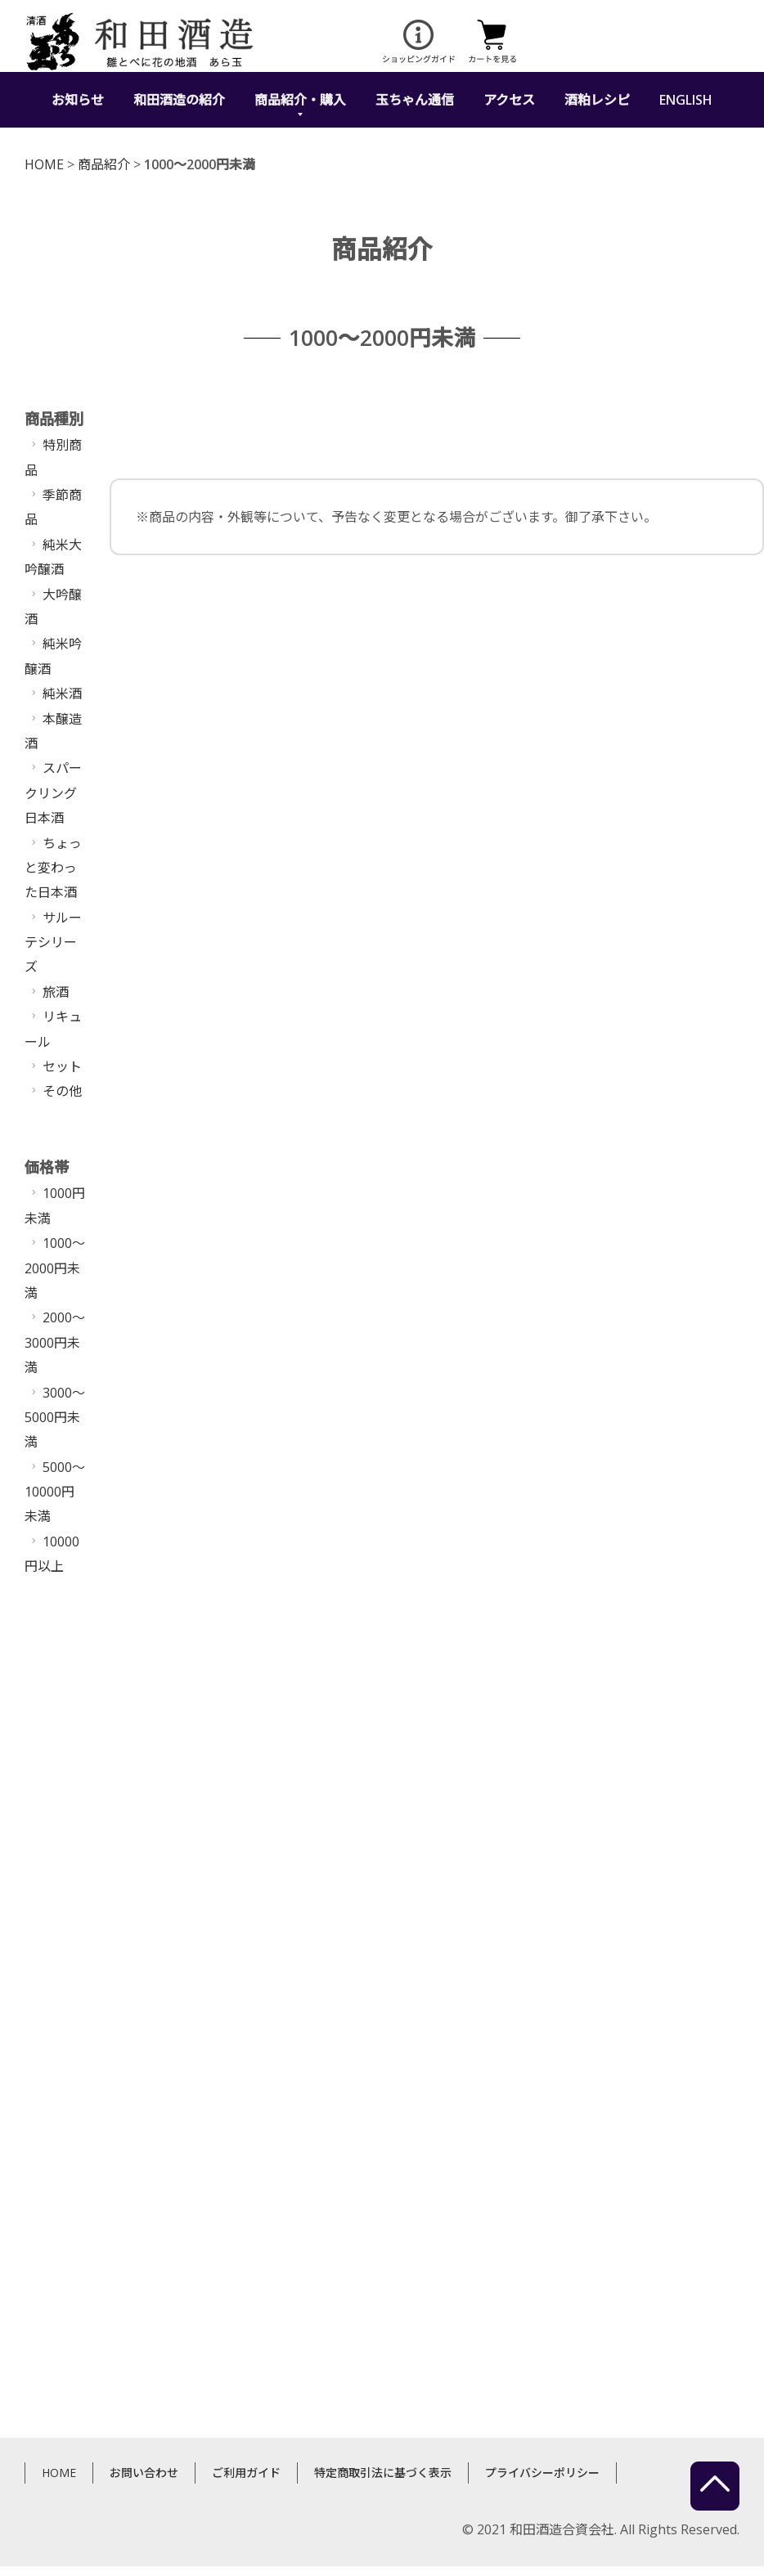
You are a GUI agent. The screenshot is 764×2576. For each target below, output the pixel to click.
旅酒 (56, 992)
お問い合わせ (144, 2345)
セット (62, 1066)
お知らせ (78, 100)
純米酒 (62, 693)
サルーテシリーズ (53, 942)
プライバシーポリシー (542, 2345)
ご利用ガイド (246, 2345)
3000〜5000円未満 (55, 1418)
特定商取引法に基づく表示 (383, 2345)
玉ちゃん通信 (414, 100)
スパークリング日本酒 (53, 793)
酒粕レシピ (597, 100)
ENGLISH (685, 100)
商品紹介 (104, 164)
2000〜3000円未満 (55, 1342)
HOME (44, 164)
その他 (62, 1091)
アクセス (509, 100)
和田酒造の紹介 (179, 100)
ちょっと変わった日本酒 (53, 868)
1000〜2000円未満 (55, 1268)
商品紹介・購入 (300, 100)
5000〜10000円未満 (55, 1492)
